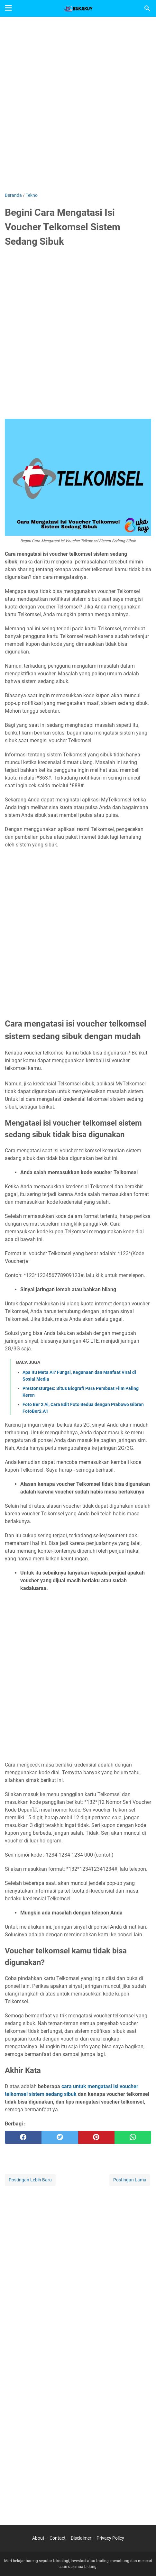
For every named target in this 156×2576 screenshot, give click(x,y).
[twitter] (59, 2137)
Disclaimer (81, 2538)
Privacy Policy (110, 2538)
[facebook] (23, 2137)
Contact (58, 2538)
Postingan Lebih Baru (30, 2179)
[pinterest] (96, 2137)
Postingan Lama (129, 2179)
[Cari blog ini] (147, 8)
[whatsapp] (133, 2137)
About (38, 2538)
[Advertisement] (78, 104)
